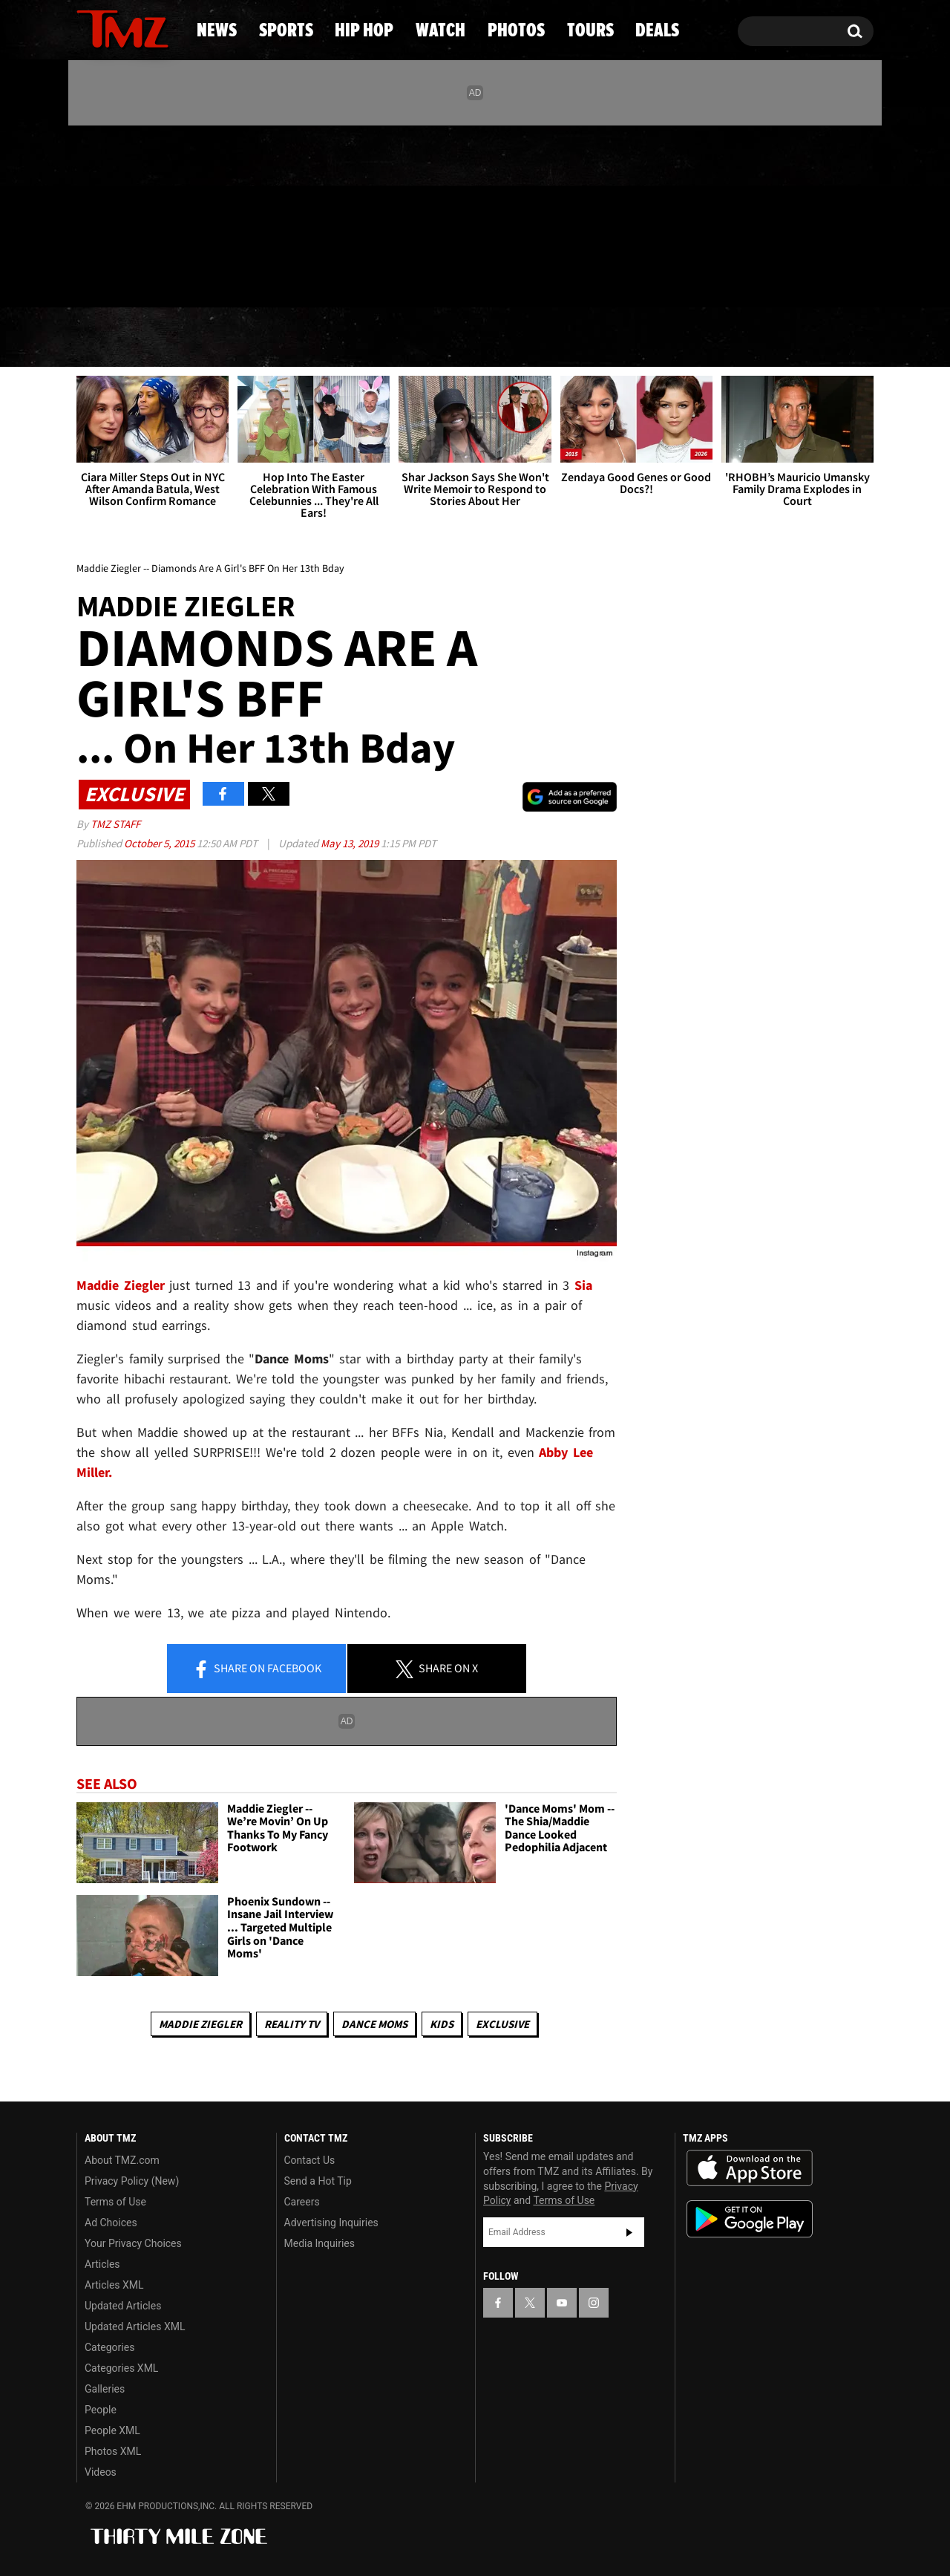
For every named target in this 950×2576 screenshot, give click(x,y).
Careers (302, 2202)
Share (256, 1669)
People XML (112, 2430)
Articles (102, 2264)
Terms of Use (115, 2202)
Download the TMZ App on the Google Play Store (750, 2219)
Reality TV (291, 2024)
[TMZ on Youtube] (136, 213)
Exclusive (502, 2024)
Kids (441, 2024)
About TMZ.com (122, 2160)
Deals (813, 338)
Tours (705, 338)
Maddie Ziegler (200, 2024)
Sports (223, 338)
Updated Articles (123, 2306)
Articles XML (114, 2285)
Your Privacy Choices (133, 2243)
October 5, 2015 (160, 843)
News (112, 338)
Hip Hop (348, 338)
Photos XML (113, 2451)
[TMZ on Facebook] (88, 213)
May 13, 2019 (351, 843)
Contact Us (309, 2160)
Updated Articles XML (135, 2326)
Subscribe (629, 2232)
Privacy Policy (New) (132, 2181)
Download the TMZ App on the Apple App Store (750, 2168)
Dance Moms (374, 2024)
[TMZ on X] (111, 213)
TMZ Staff (115, 824)
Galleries (105, 2389)
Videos (101, 2472)
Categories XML (121, 2368)
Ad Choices (111, 2222)
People (101, 2410)
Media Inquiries (319, 2243)
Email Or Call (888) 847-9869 (247, 278)
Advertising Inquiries (331, 2222)
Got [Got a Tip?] (124, 277)
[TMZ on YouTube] (562, 2303)
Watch (468, 338)
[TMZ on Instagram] (164, 213)
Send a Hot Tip (318, 2181)
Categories (109, 2347)
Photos (588, 338)
